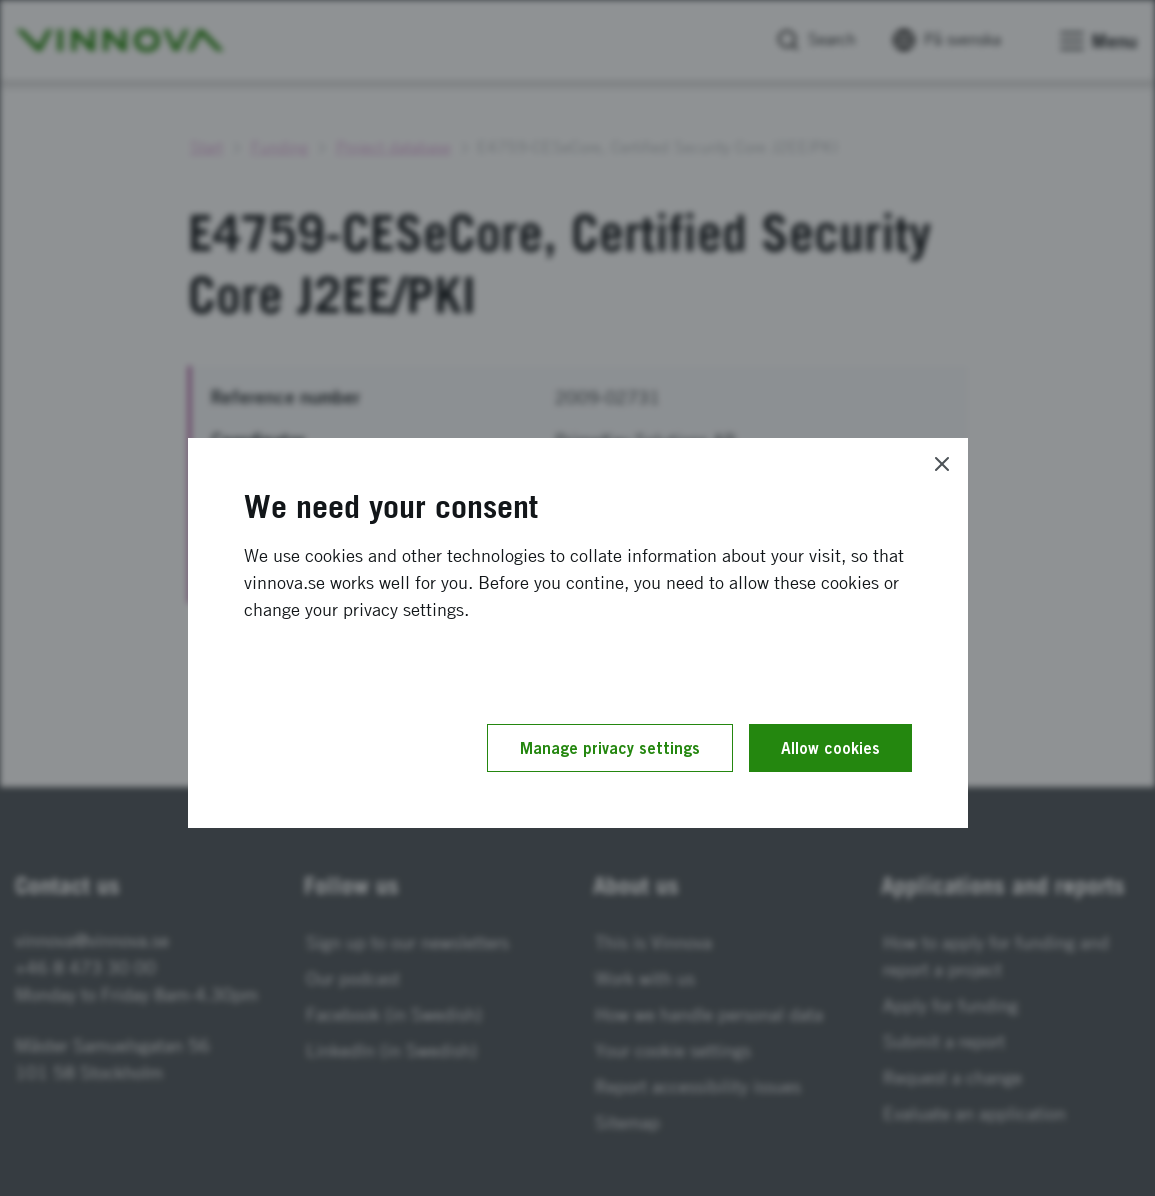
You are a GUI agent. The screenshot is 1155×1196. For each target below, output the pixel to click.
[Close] (942, 464)
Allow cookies (830, 748)
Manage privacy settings (610, 748)
